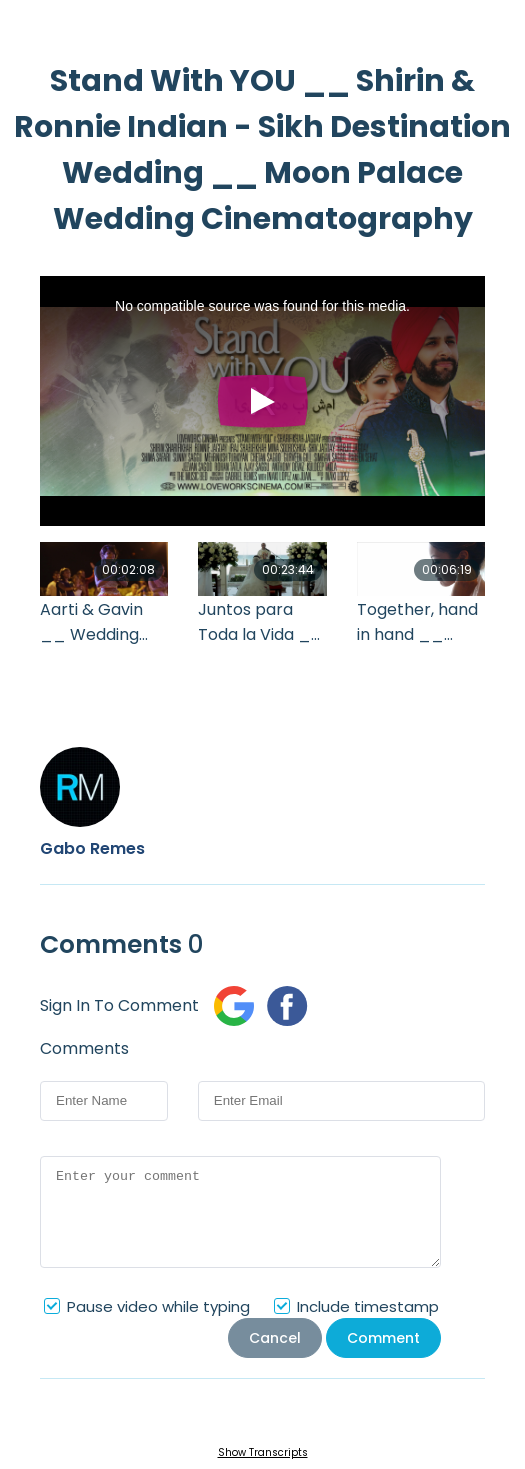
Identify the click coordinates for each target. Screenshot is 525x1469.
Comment (383, 1338)
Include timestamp (368, 1306)
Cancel (275, 1338)
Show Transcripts (263, 1452)
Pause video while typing (158, 1306)
